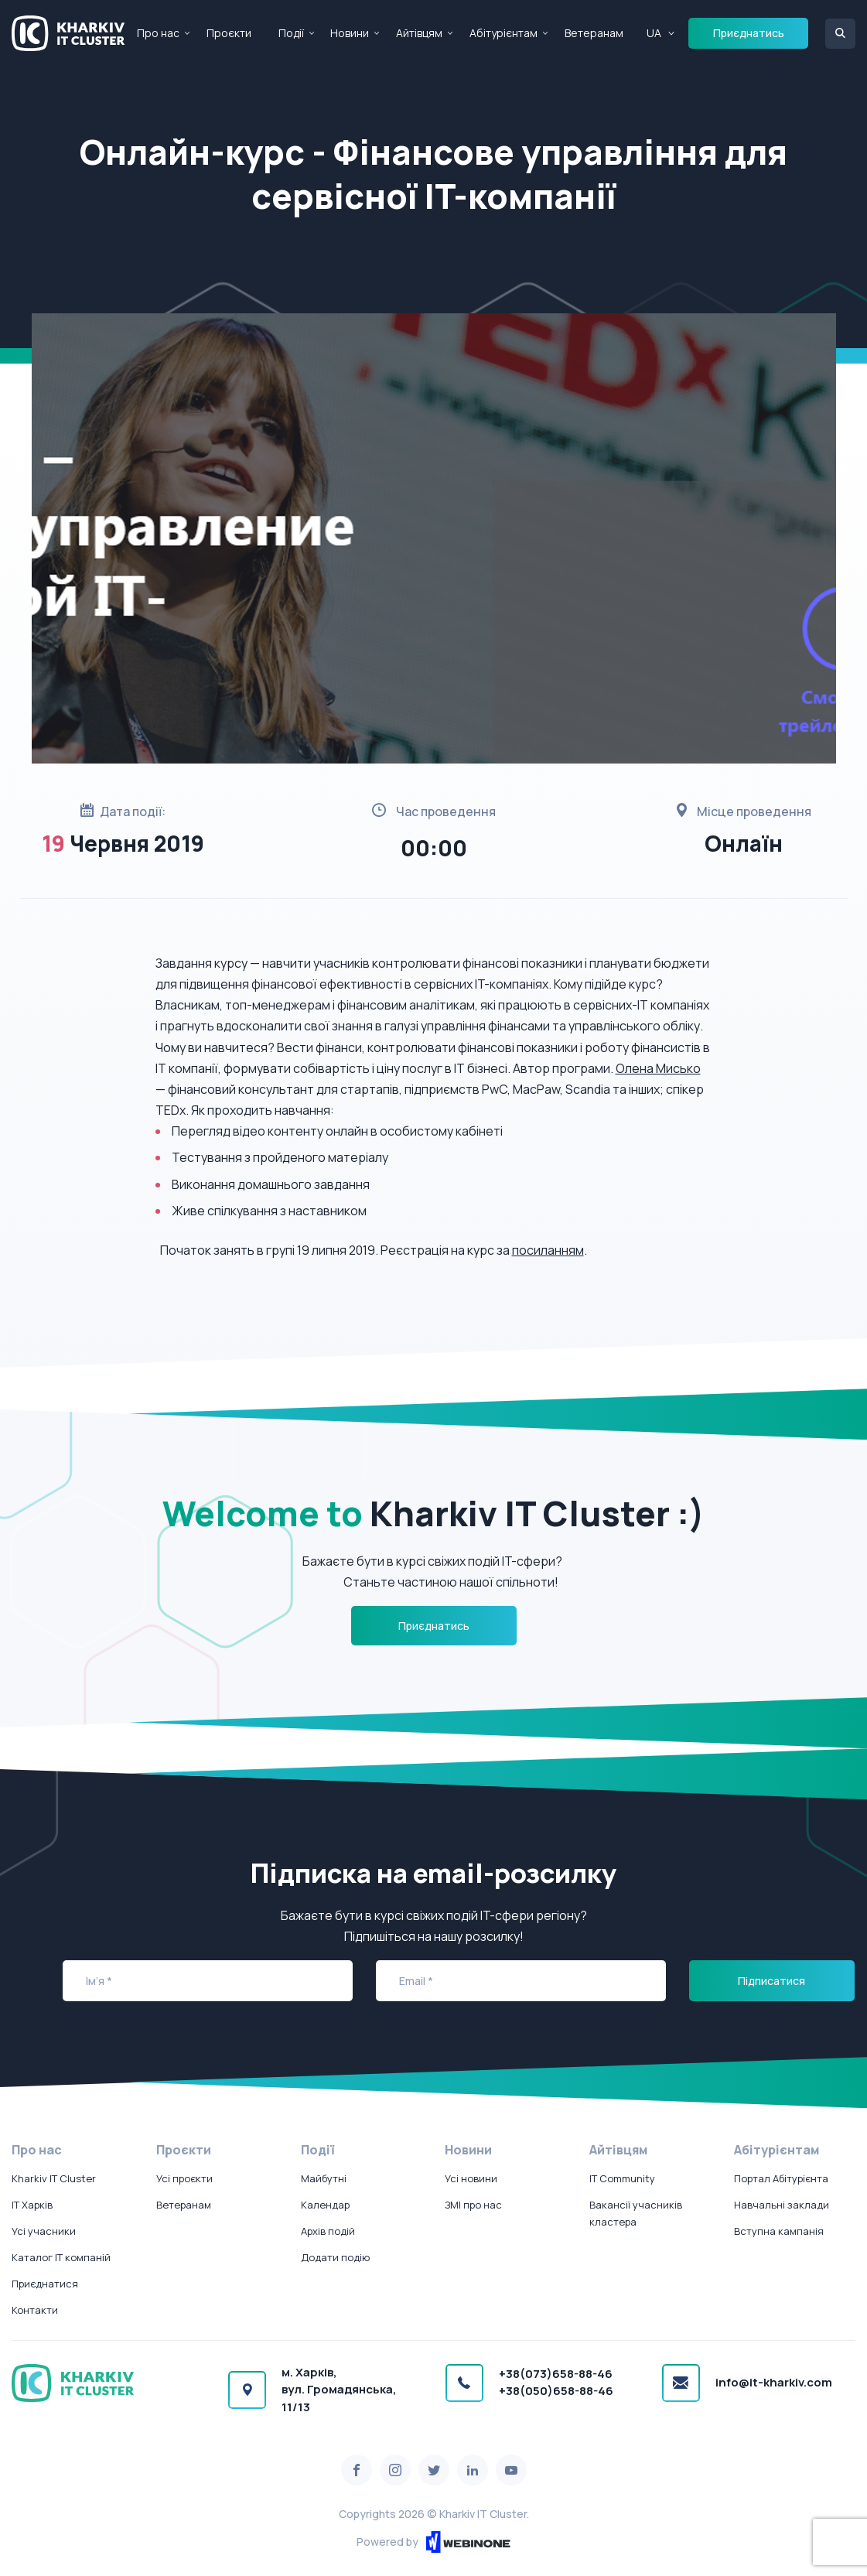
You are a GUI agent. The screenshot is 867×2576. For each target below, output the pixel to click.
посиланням (548, 1250)
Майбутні (323, 2178)
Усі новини (471, 2178)
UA (654, 33)
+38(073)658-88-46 (556, 2374)
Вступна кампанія (779, 2231)
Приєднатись (748, 33)
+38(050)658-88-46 (556, 2391)
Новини (349, 33)
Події (291, 33)
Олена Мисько (658, 1068)
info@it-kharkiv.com (773, 2382)
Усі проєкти (184, 2178)
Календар (325, 2205)
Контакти (35, 2310)
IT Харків (32, 2205)
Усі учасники (44, 2231)
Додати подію (335, 2257)
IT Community (622, 2178)
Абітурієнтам (503, 33)
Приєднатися (45, 2284)
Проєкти (229, 33)
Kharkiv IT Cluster (54, 2178)
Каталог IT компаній (61, 2257)
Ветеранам (594, 33)
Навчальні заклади (781, 2205)
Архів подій (328, 2231)
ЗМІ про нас (473, 2205)
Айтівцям (419, 33)
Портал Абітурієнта (781, 2178)
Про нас (158, 33)
